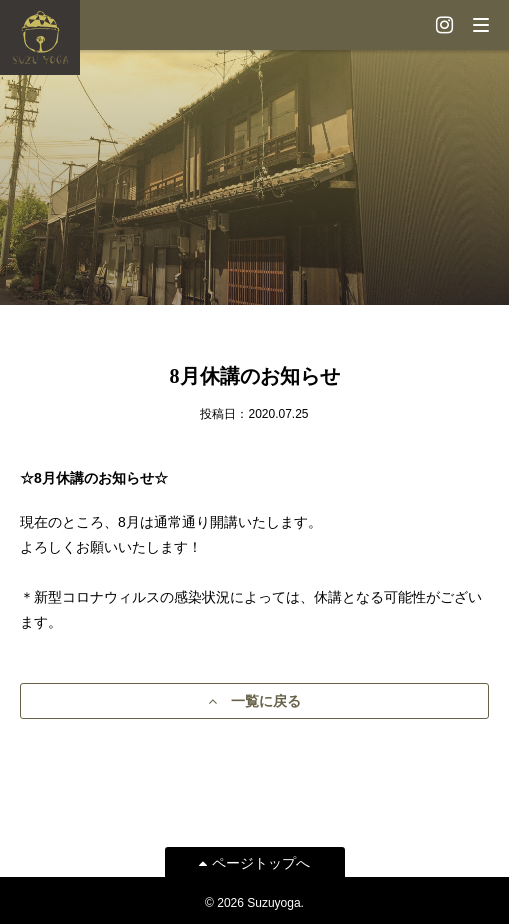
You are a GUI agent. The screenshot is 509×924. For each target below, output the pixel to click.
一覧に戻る (254, 701)
